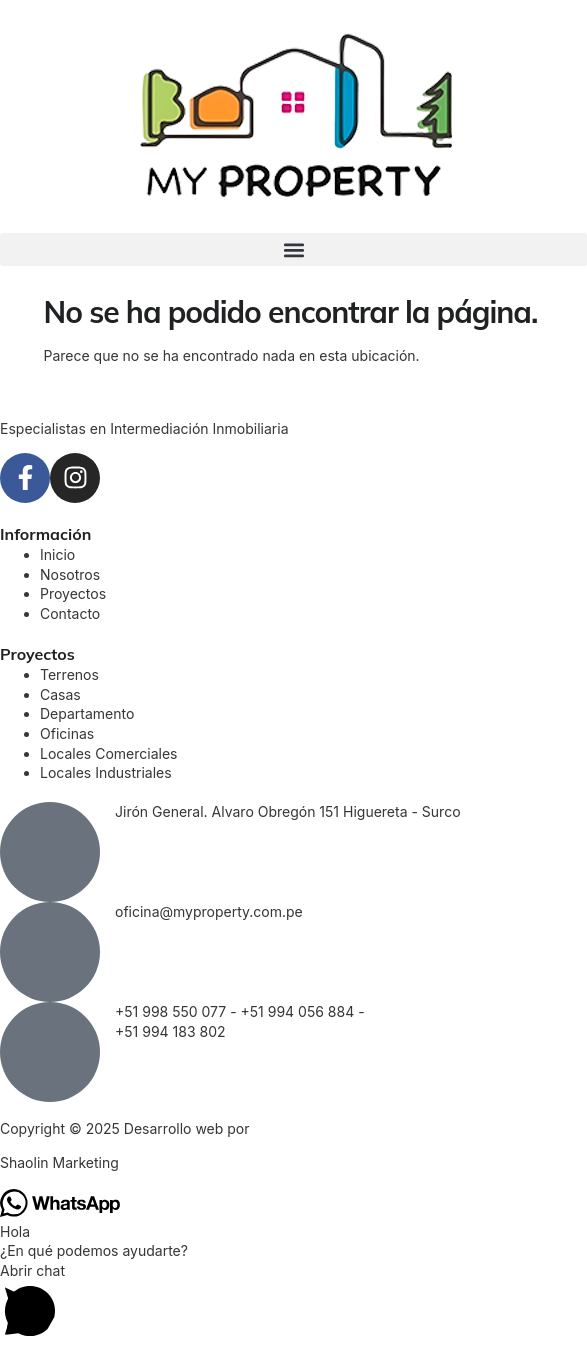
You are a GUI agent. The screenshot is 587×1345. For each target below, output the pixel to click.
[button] (293, 249)
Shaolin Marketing (59, 1162)
